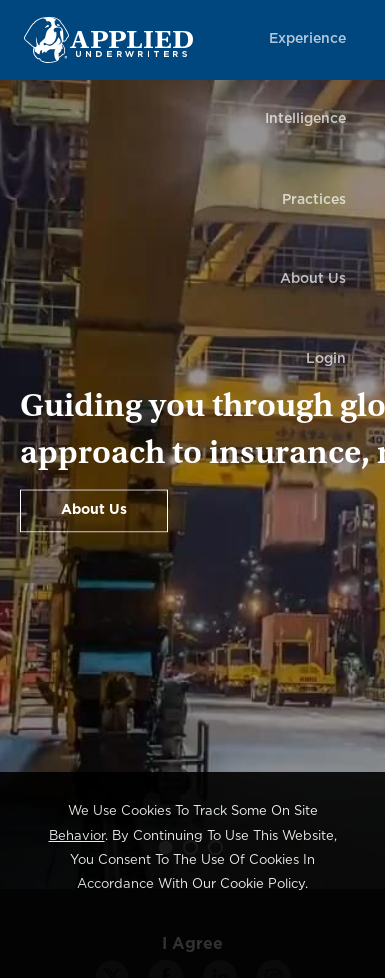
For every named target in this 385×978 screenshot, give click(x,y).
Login (326, 359)
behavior (77, 836)
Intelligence (305, 119)
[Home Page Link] (136, 39)
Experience (307, 39)
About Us (313, 279)
